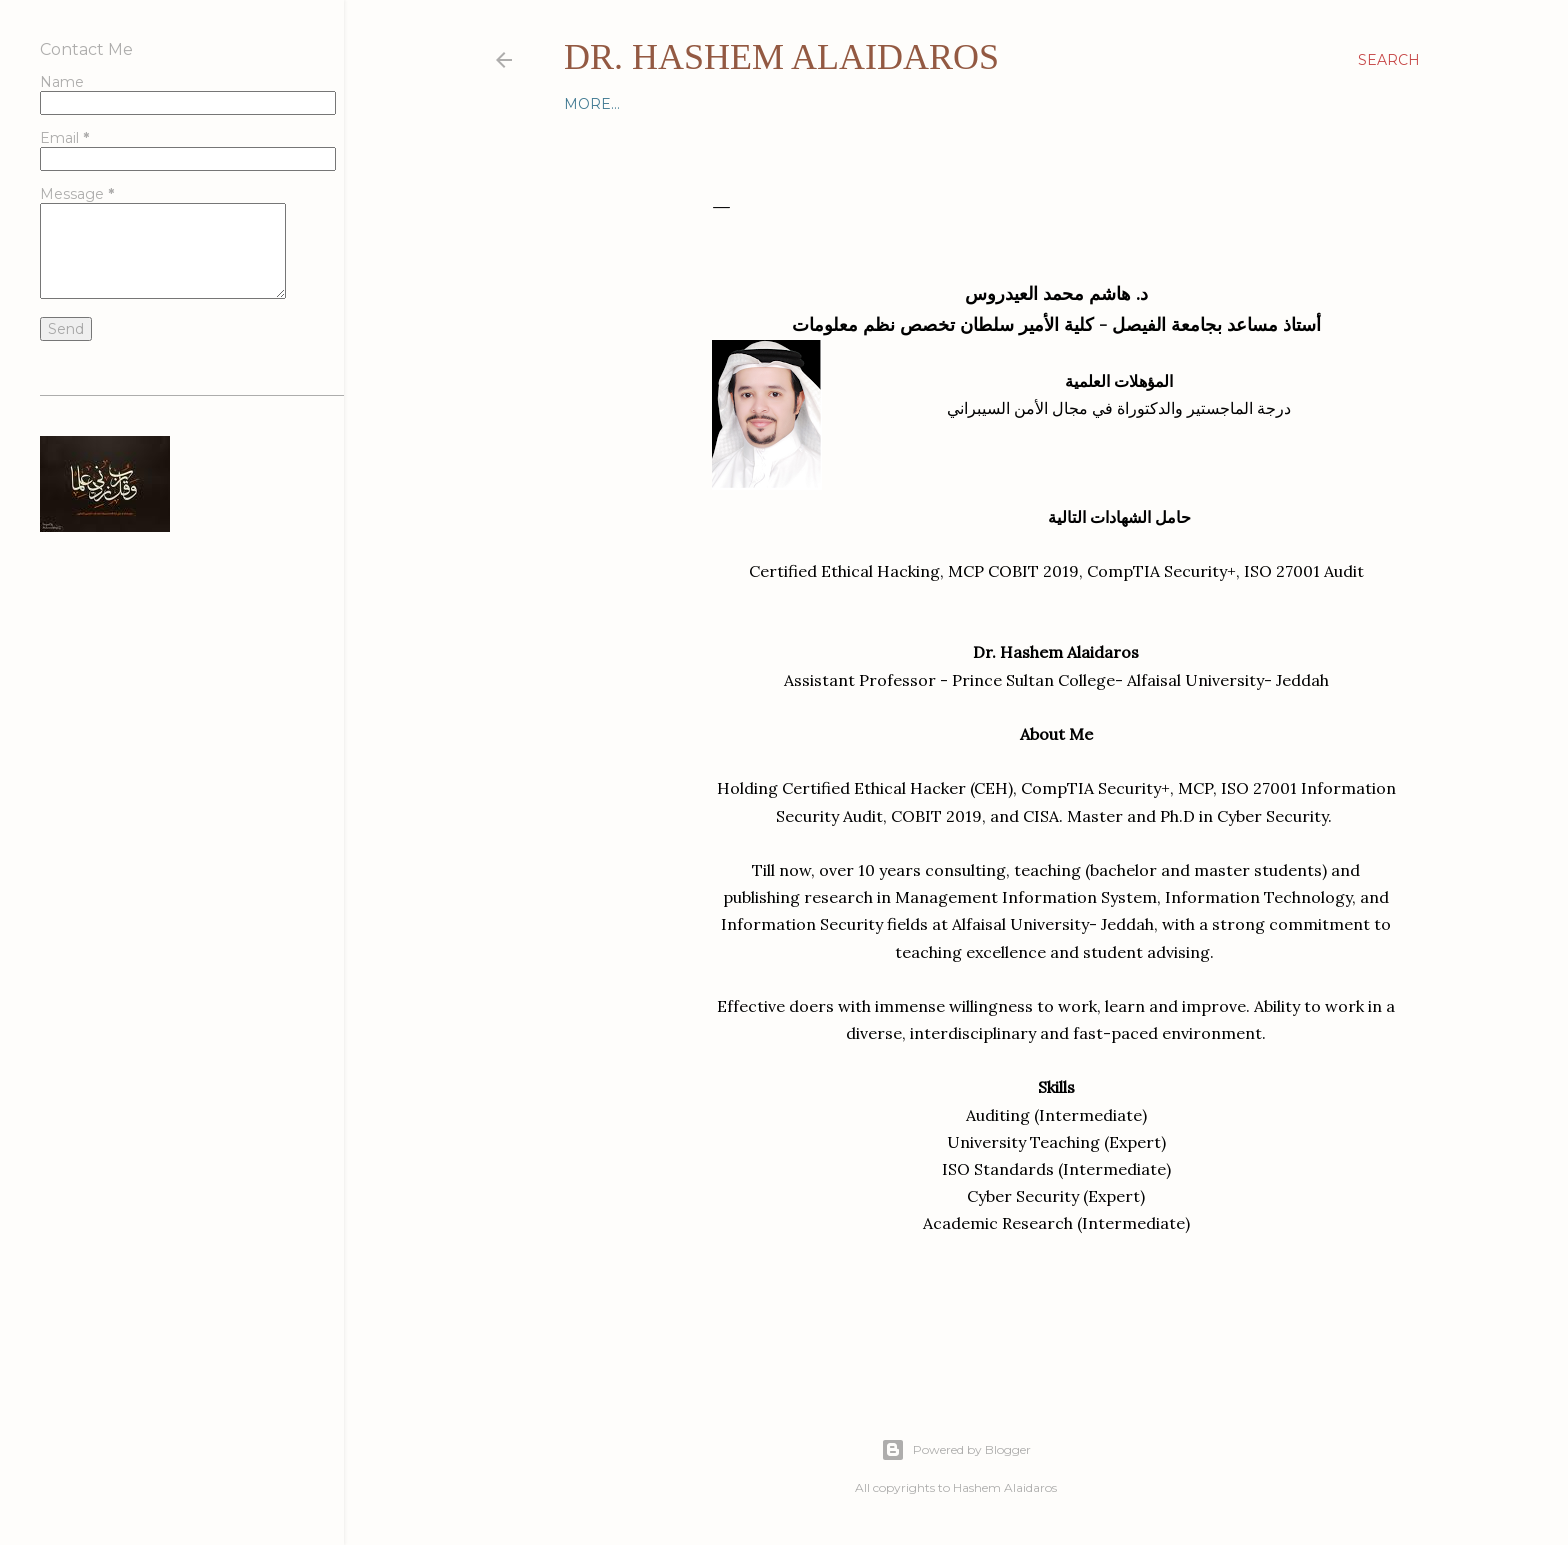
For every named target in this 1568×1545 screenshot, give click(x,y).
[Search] (1389, 60)
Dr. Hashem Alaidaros (781, 57)
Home (588, 104)
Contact (658, 104)
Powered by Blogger (956, 1450)
